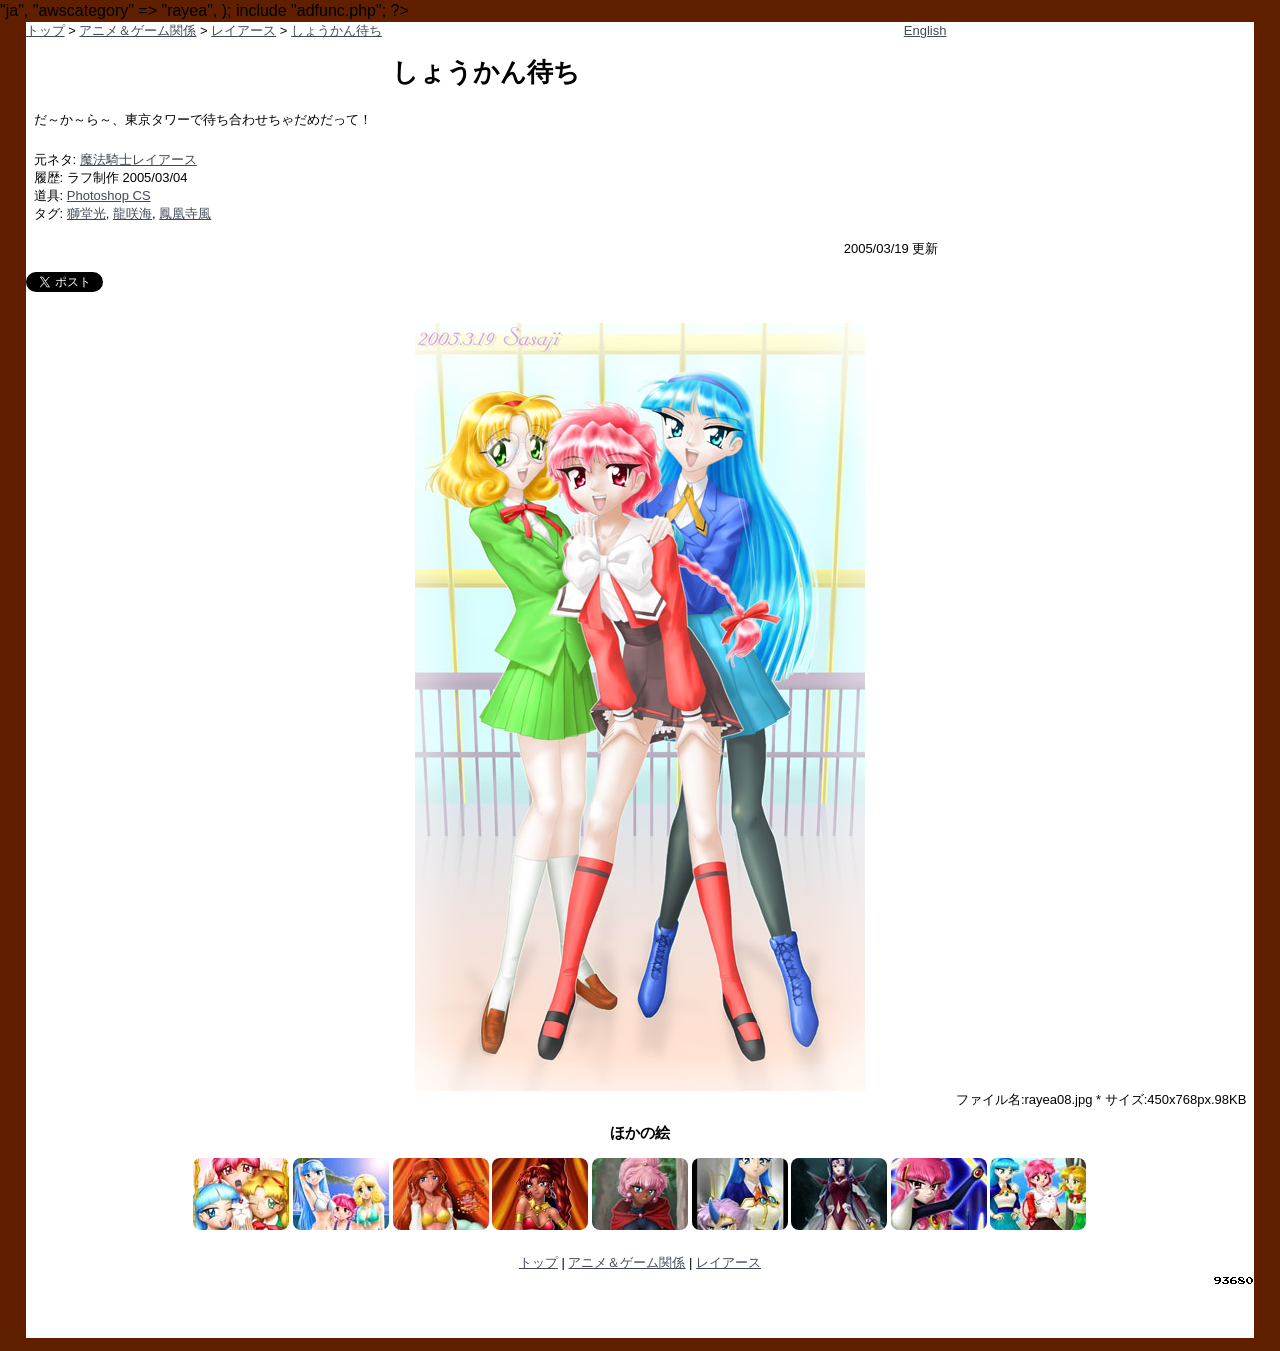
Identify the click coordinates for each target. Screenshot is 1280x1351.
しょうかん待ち (336, 30)
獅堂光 (86, 213)
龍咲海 (132, 213)
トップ (45, 30)
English (925, 30)
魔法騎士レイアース (138, 159)
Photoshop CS (109, 195)
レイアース (243, 30)
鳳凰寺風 (185, 213)
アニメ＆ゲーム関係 (137, 30)
